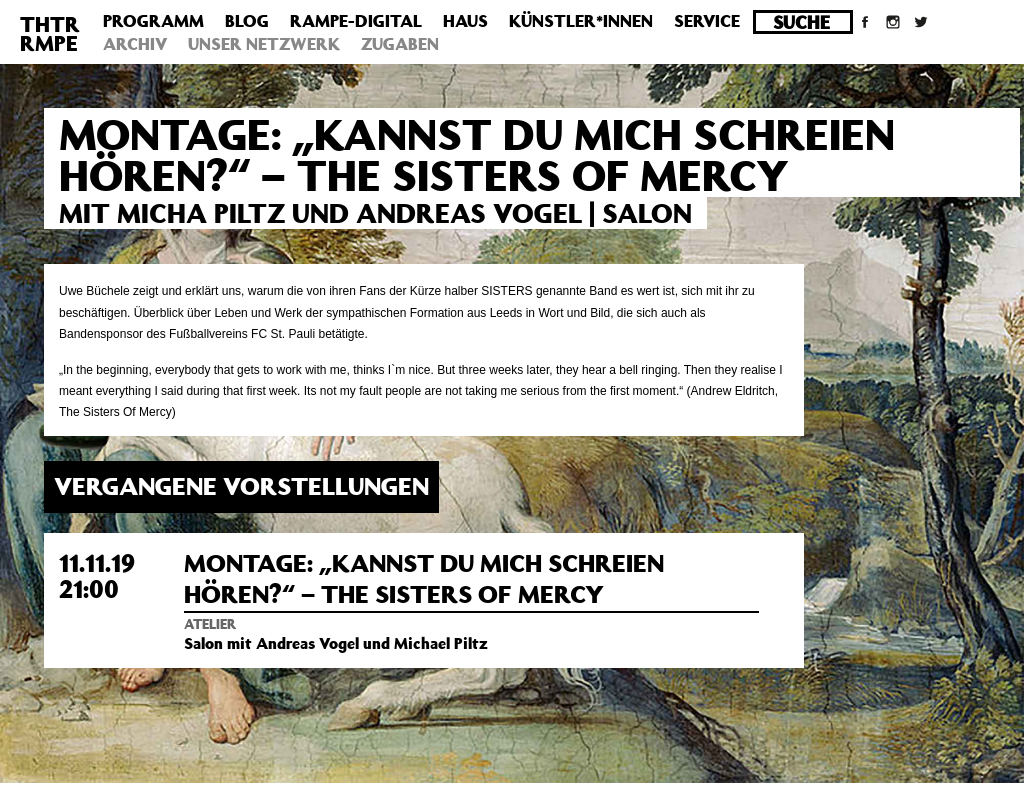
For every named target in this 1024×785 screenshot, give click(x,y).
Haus (465, 21)
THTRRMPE (50, 33)
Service (707, 21)
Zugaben (400, 44)
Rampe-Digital (356, 21)
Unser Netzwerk (264, 44)
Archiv (135, 44)
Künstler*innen (581, 21)
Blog (247, 21)
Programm (153, 21)
